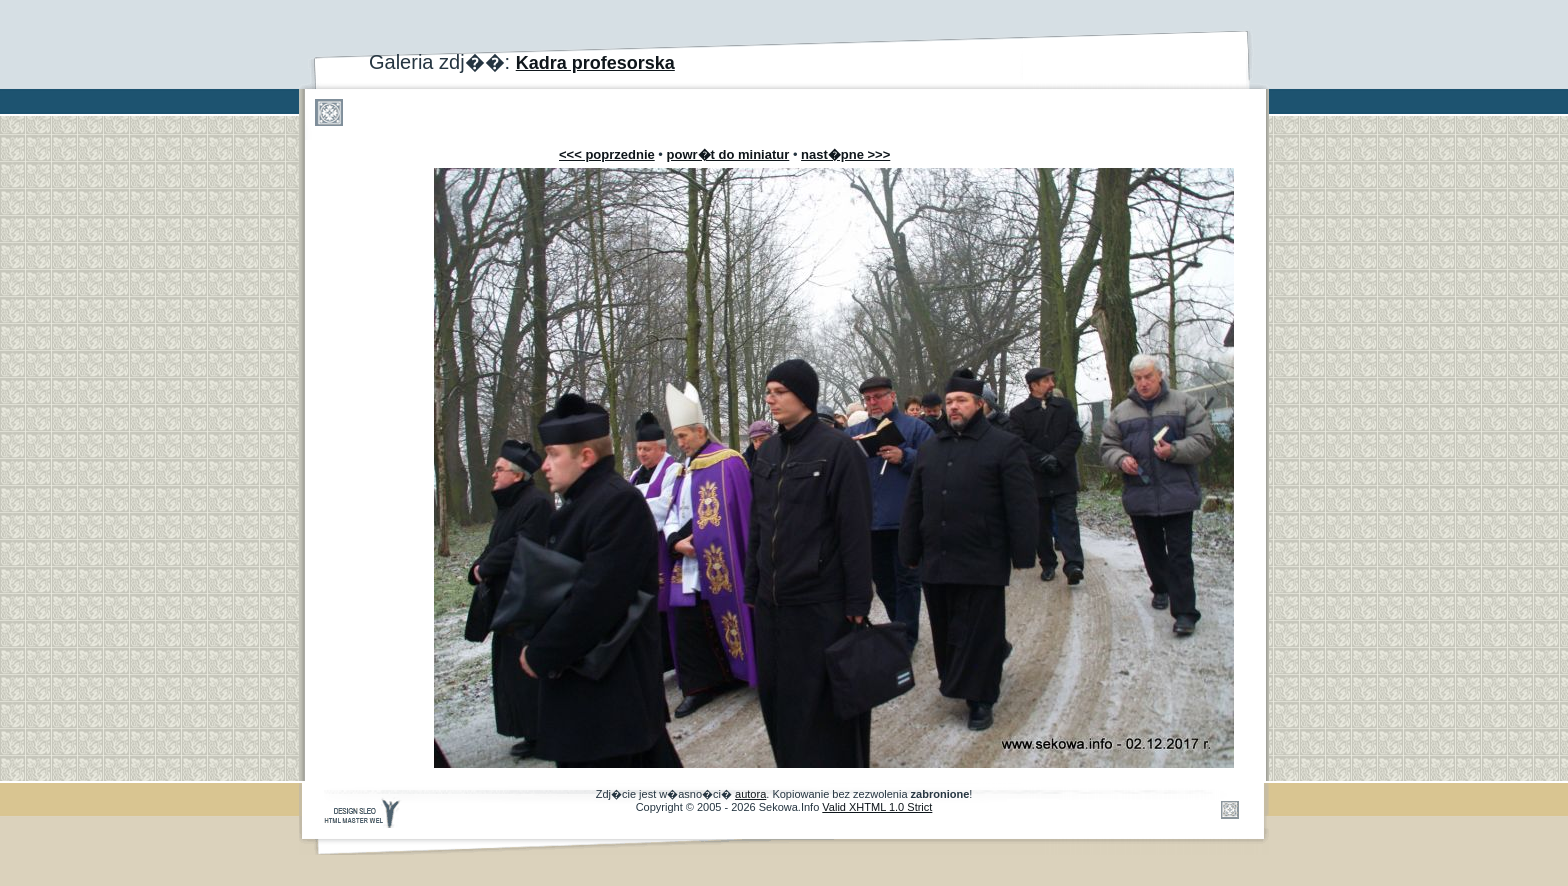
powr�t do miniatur (728, 154)
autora (750, 794)
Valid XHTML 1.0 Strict (877, 807)
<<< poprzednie (607, 154)
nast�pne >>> (845, 154)
